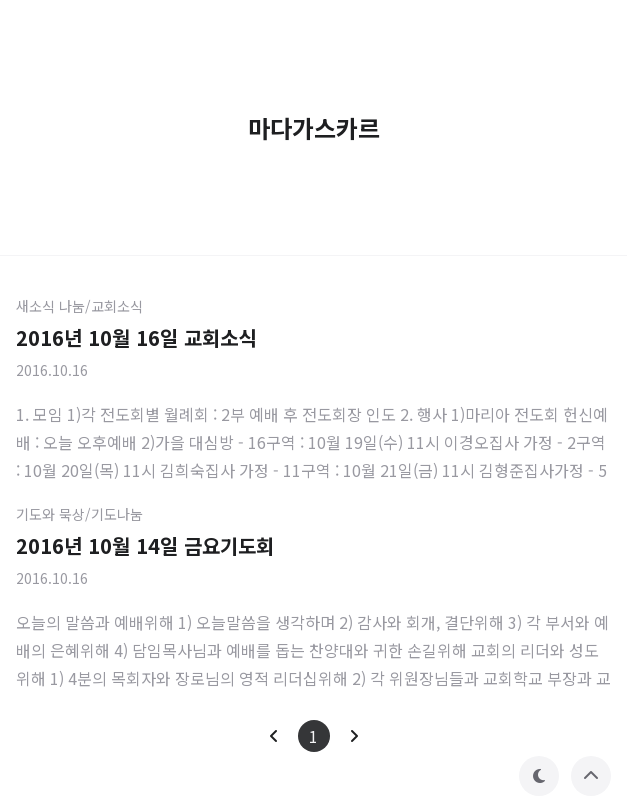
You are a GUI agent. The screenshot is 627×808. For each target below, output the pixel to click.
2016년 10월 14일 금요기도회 (145, 545)
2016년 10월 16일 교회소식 (136, 337)
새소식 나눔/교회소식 (79, 306)
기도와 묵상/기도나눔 (79, 514)
